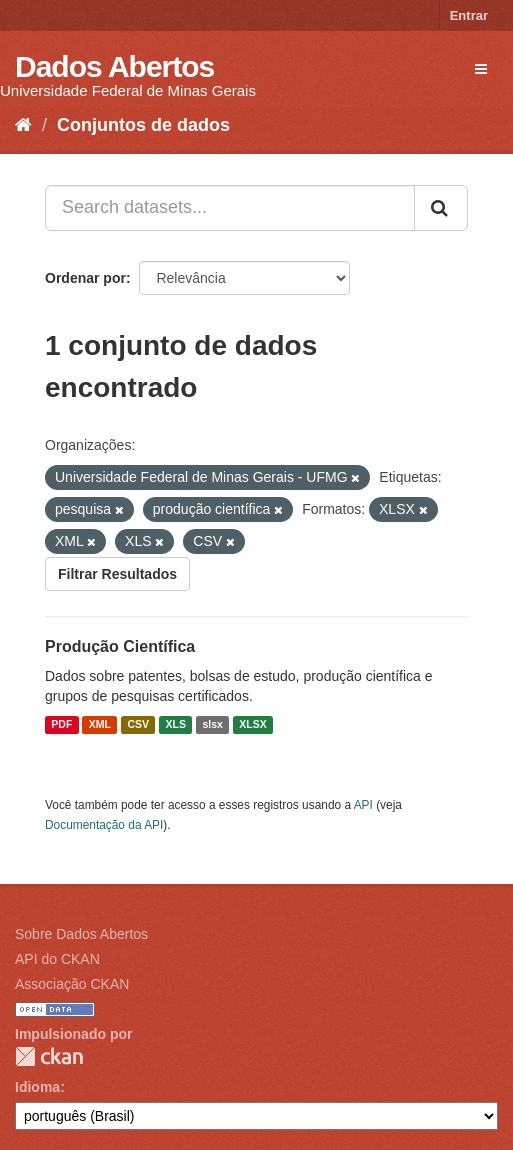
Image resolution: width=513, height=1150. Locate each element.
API (363, 805)
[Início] (23, 125)
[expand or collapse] (481, 69)
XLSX (252, 725)
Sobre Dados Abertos (81, 934)
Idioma (37, 1087)
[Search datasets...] (230, 208)
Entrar (469, 15)
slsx (212, 725)
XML (100, 725)
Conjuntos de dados (143, 125)
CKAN (49, 1056)
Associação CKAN (72, 984)
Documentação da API (104, 825)
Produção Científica (120, 646)
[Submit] (441, 208)
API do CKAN (57, 959)
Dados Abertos (114, 66)
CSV (138, 725)
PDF (61, 725)
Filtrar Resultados (117, 574)
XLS (176, 725)
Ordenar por (85, 278)
